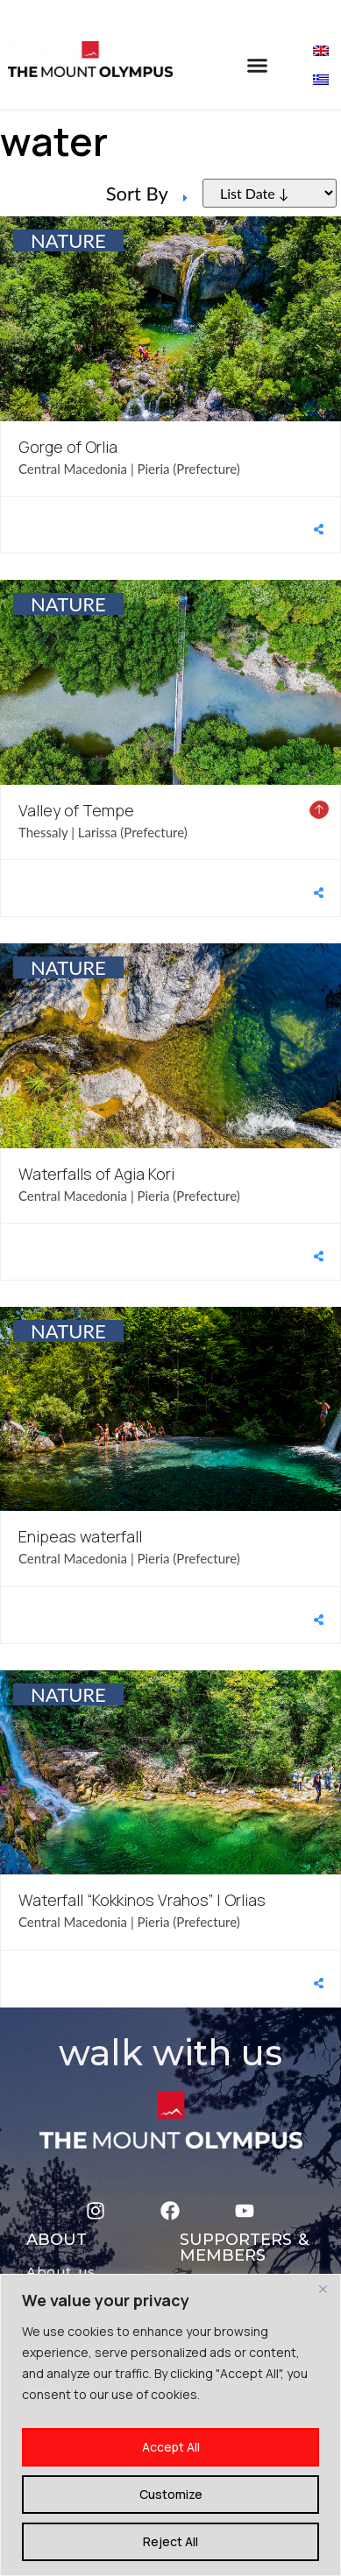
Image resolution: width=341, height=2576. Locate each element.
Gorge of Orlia (67, 446)
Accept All (171, 2446)
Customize (170, 2494)
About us (61, 2271)
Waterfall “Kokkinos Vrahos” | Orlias (142, 1899)
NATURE (68, 240)
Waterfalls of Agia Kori (96, 1173)
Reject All (170, 2541)
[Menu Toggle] (257, 65)
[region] (170, 2425)
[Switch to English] (320, 49)
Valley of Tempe (76, 810)
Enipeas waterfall (80, 1536)
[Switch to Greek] (320, 78)
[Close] (322, 2288)
